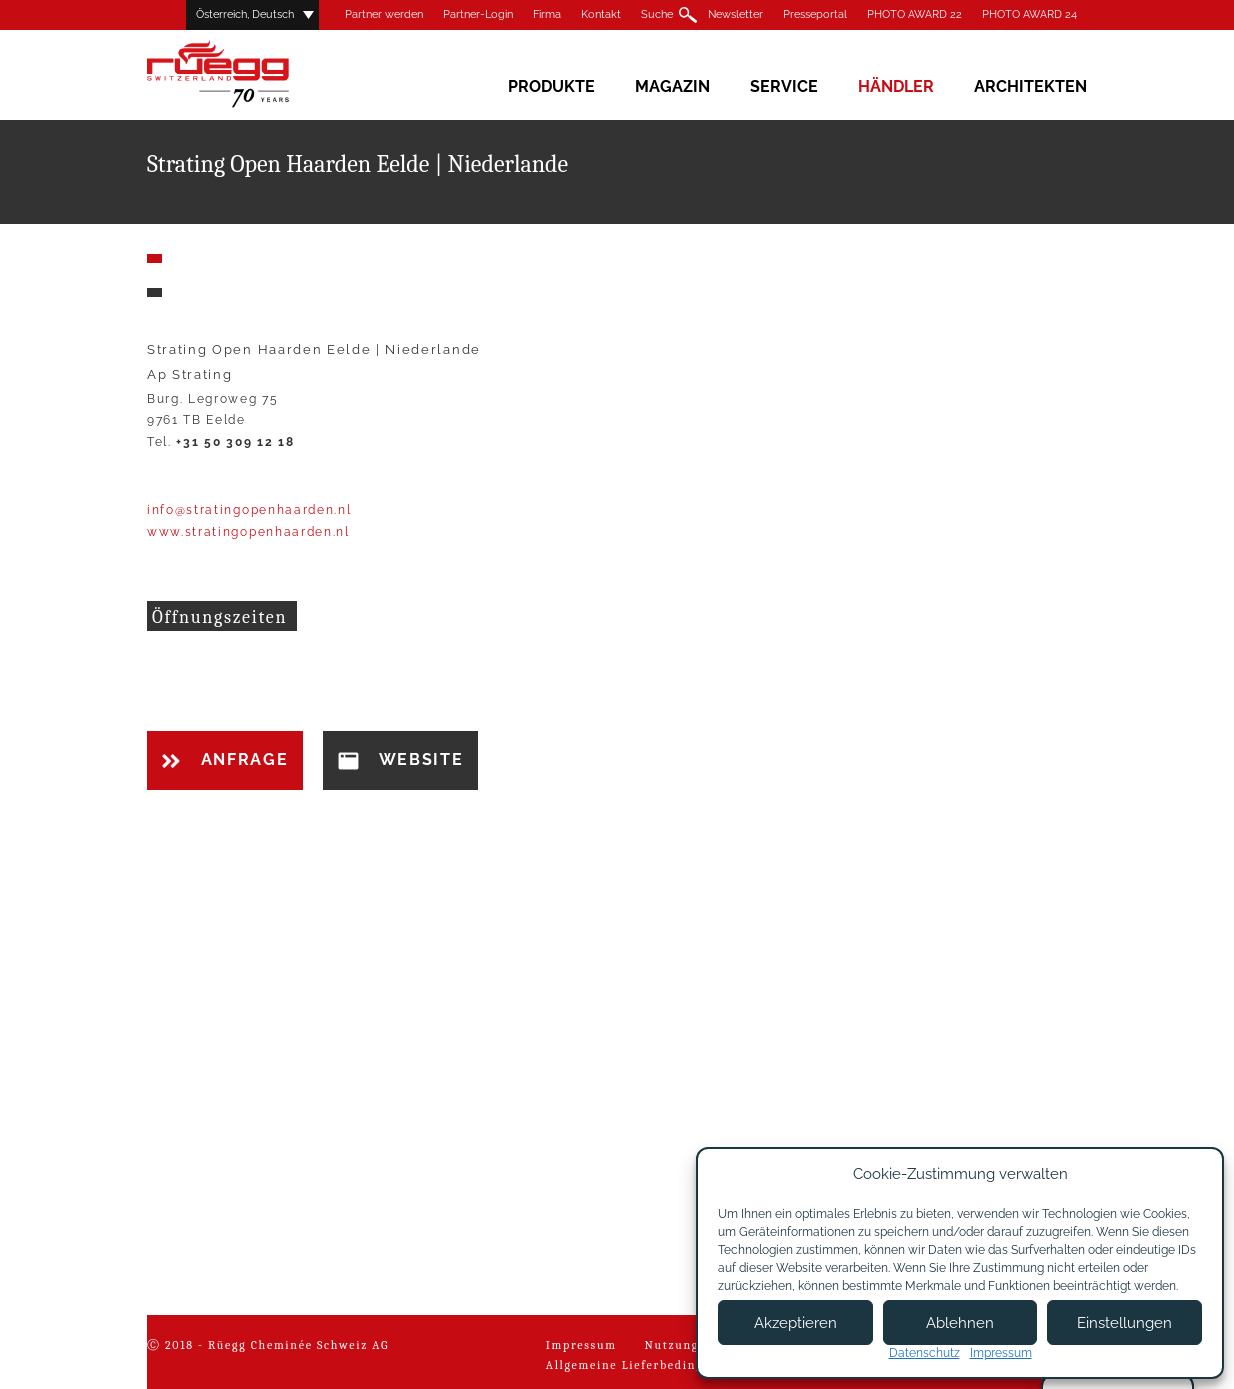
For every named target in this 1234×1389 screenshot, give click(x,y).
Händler (896, 86)
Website (400, 760)
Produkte (551, 86)
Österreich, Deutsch (245, 14)
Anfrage (225, 759)
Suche (657, 14)
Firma (547, 14)
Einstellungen (1124, 1323)
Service (784, 86)
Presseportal (815, 14)
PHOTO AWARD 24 (1029, 14)
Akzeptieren (795, 1323)
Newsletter (735, 14)
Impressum (581, 1345)
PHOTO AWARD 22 (914, 14)
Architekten (1030, 86)
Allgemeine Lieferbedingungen (644, 1365)
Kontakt (601, 14)
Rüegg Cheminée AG (247, 74)
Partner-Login (478, 14)
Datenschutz (924, 1353)
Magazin (672, 86)
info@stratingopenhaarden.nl (249, 510)
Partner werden (384, 14)
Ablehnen (960, 1323)
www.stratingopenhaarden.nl (248, 532)
